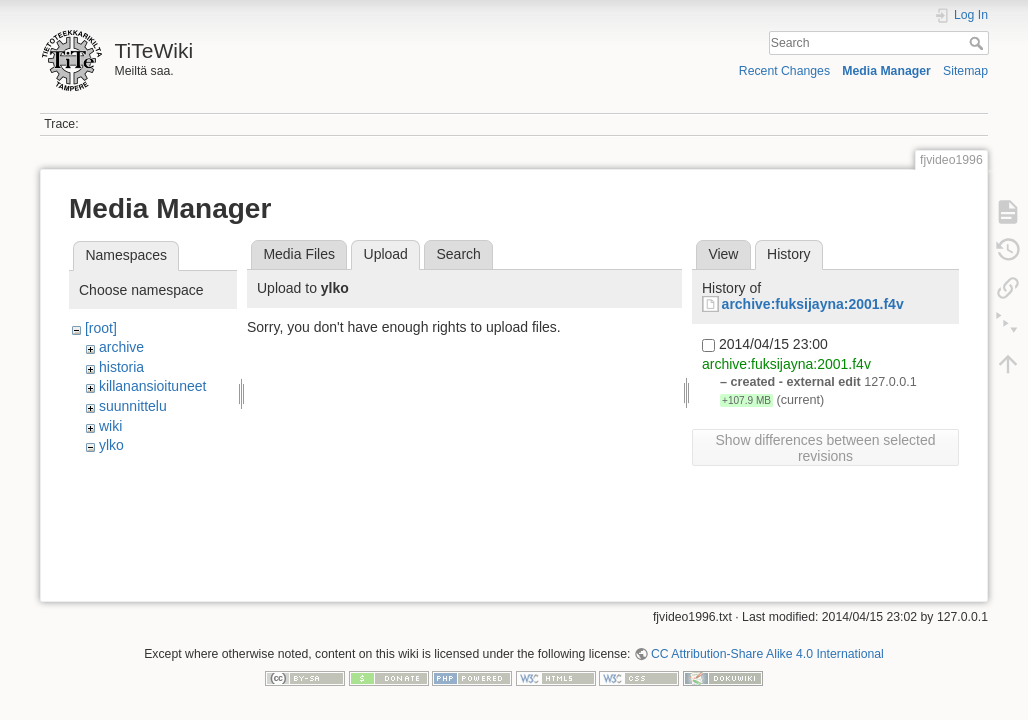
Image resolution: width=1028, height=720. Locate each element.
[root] (101, 328)
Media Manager (886, 71)
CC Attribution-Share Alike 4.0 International (767, 654)
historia (121, 367)
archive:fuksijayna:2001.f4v (813, 304)
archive (121, 347)
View (723, 254)
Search (978, 43)
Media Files (299, 254)
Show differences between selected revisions (826, 448)
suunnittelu (133, 406)
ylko (111, 445)
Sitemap (965, 71)
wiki (110, 426)
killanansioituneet (152, 386)
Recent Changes (784, 71)
